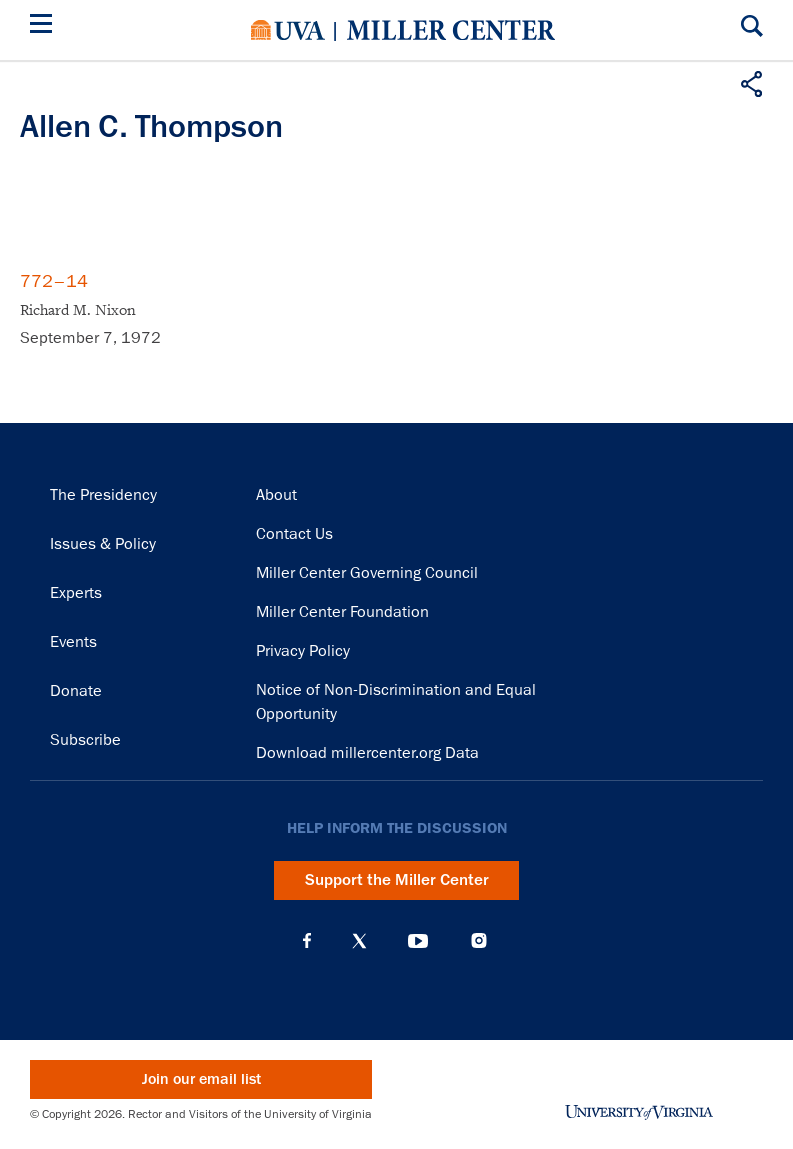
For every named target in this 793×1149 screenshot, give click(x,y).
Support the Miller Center (397, 880)
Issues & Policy (103, 544)
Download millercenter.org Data (367, 753)
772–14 (54, 281)
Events (73, 642)
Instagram (479, 940)
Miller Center (451, 30)
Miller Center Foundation (342, 612)
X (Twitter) (359, 941)
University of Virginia (288, 30)
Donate (76, 691)
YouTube (418, 941)
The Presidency (103, 495)
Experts (76, 593)
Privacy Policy (303, 651)
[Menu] (45, 26)
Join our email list (201, 1079)
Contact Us (294, 534)
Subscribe (85, 740)
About (276, 495)
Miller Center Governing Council (367, 573)
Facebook (307, 941)
